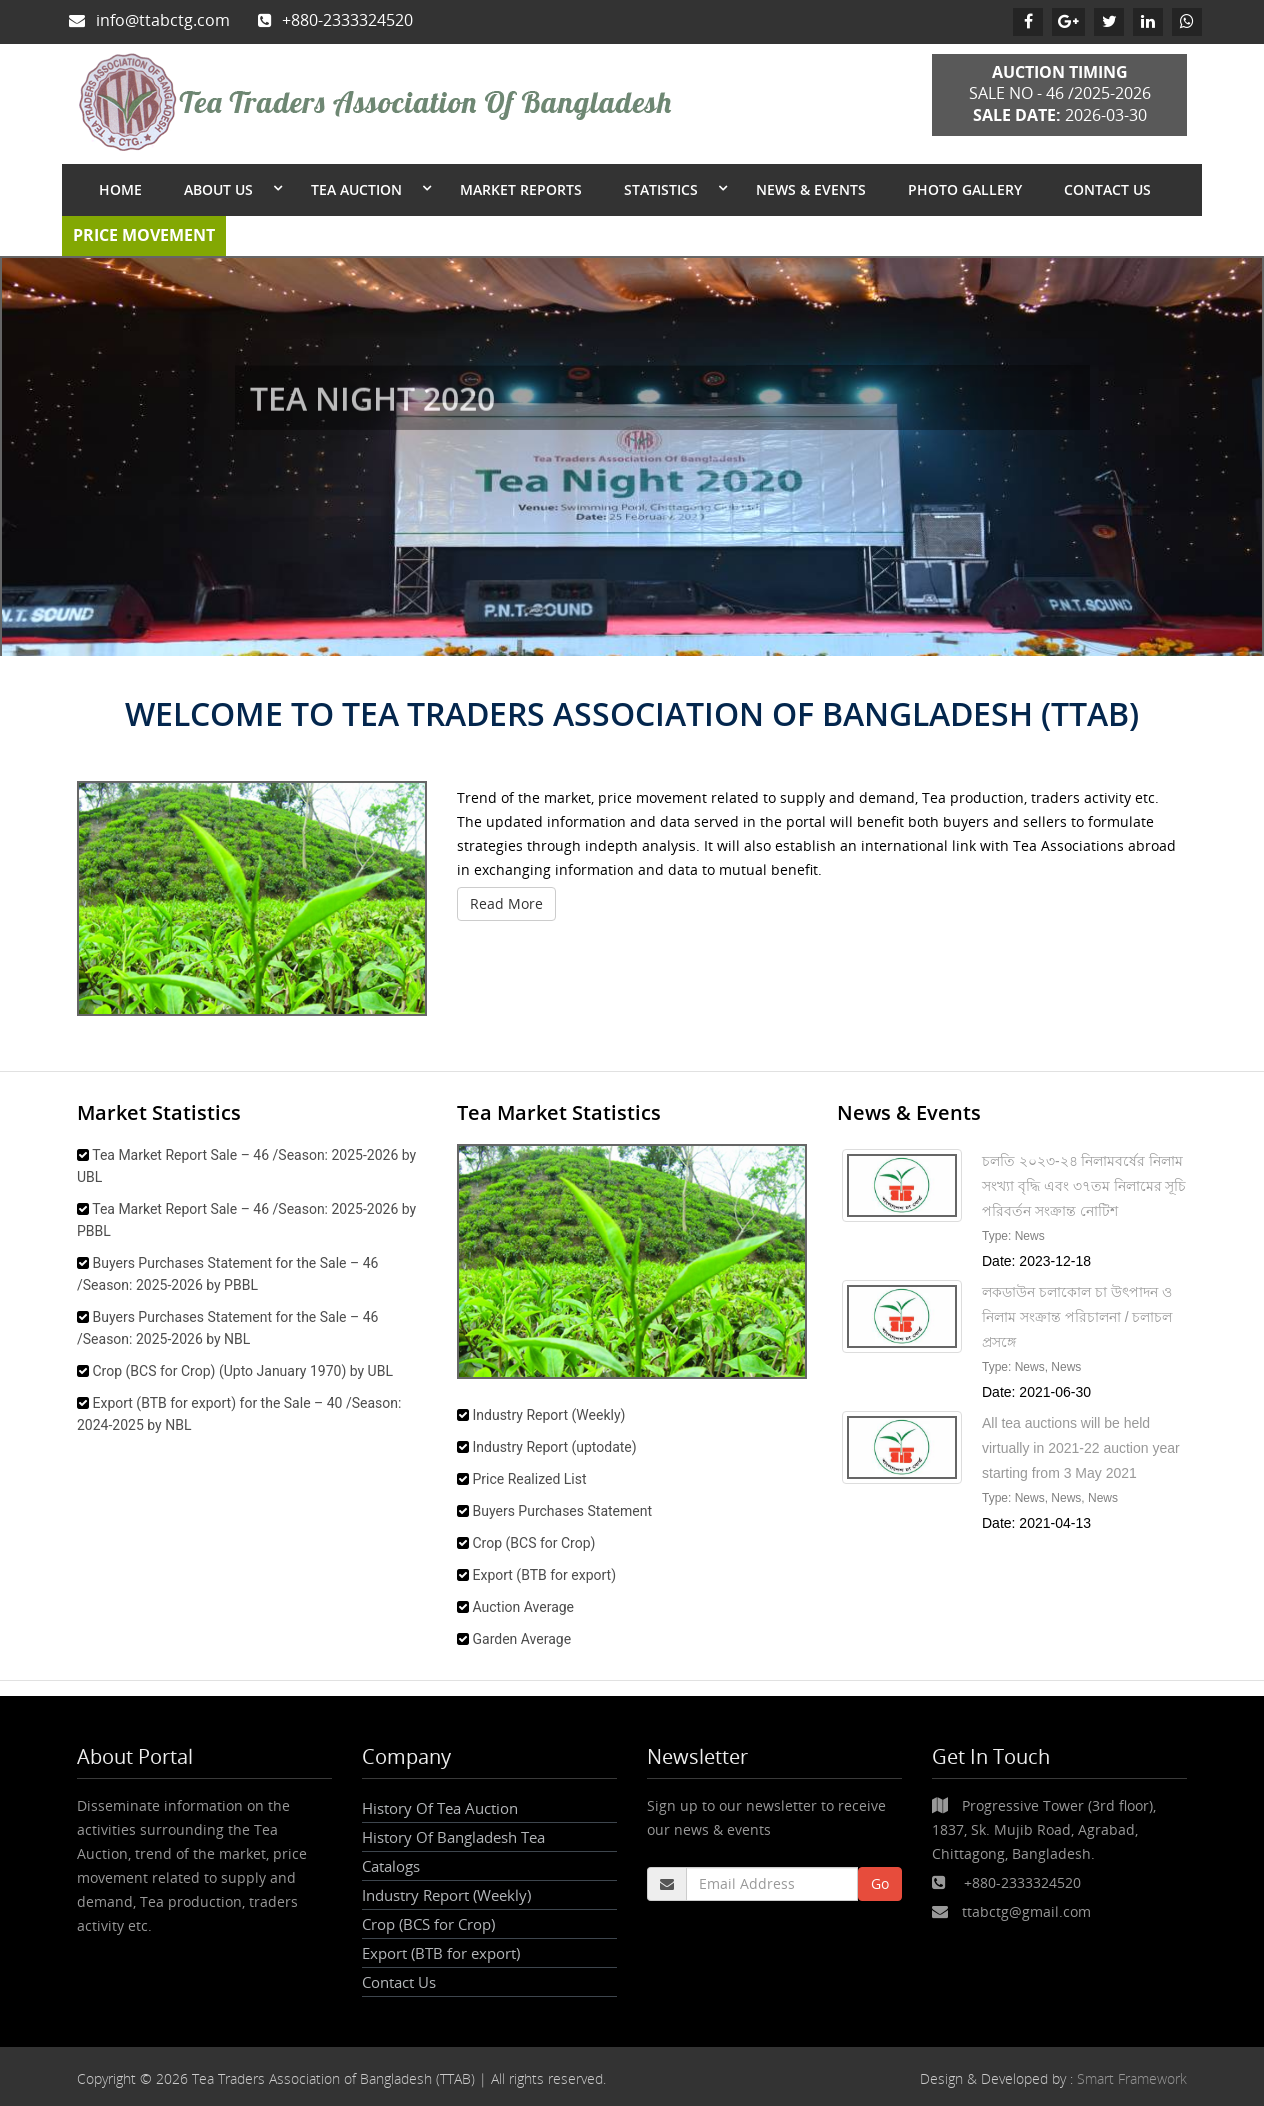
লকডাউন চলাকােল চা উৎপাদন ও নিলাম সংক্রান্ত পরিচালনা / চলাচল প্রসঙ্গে (1077, 1317)
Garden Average (521, 1639)
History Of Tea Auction (440, 1808)
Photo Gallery (965, 189)
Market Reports (521, 189)
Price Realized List (529, 1479)
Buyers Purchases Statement (562, 1511)
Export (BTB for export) (544, 1575)
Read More (506, 903)
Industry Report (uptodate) (554, 1447)
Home (120, 189)
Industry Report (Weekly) (548, 1415)
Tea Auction (358, 189)
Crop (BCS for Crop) (533, 1543)
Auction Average (523, 1607)
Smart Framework (1132, 2078)
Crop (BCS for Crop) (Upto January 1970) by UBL (242, 1371)
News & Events (811, 189)
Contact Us (1107, 189)
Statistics (663, 189)
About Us (220, 189)
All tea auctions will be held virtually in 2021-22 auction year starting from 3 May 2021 (1081, 1448)
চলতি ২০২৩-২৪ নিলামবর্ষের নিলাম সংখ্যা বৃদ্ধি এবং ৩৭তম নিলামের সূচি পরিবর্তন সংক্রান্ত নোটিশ (1084, 1186)
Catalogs (391, 1866)
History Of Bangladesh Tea (453, 1837)
